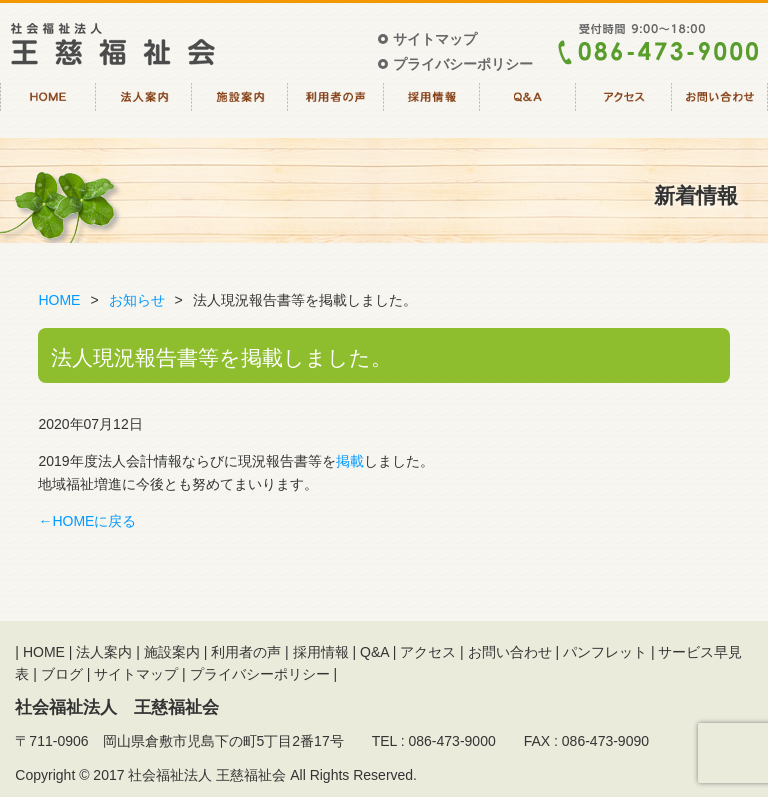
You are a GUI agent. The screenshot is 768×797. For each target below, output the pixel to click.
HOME (48, 108)
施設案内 (240, 108)
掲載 (350, 461)
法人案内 (144, 108)
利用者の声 (336, 108)
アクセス (624, 108)
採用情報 (432, 108)
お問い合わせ (720, 108)
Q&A (528, 108)
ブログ (62, 674)
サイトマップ (435, 39)
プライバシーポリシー (463, 64)
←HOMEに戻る (87, 521)
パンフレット (605, 652)
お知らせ (137, 300)
